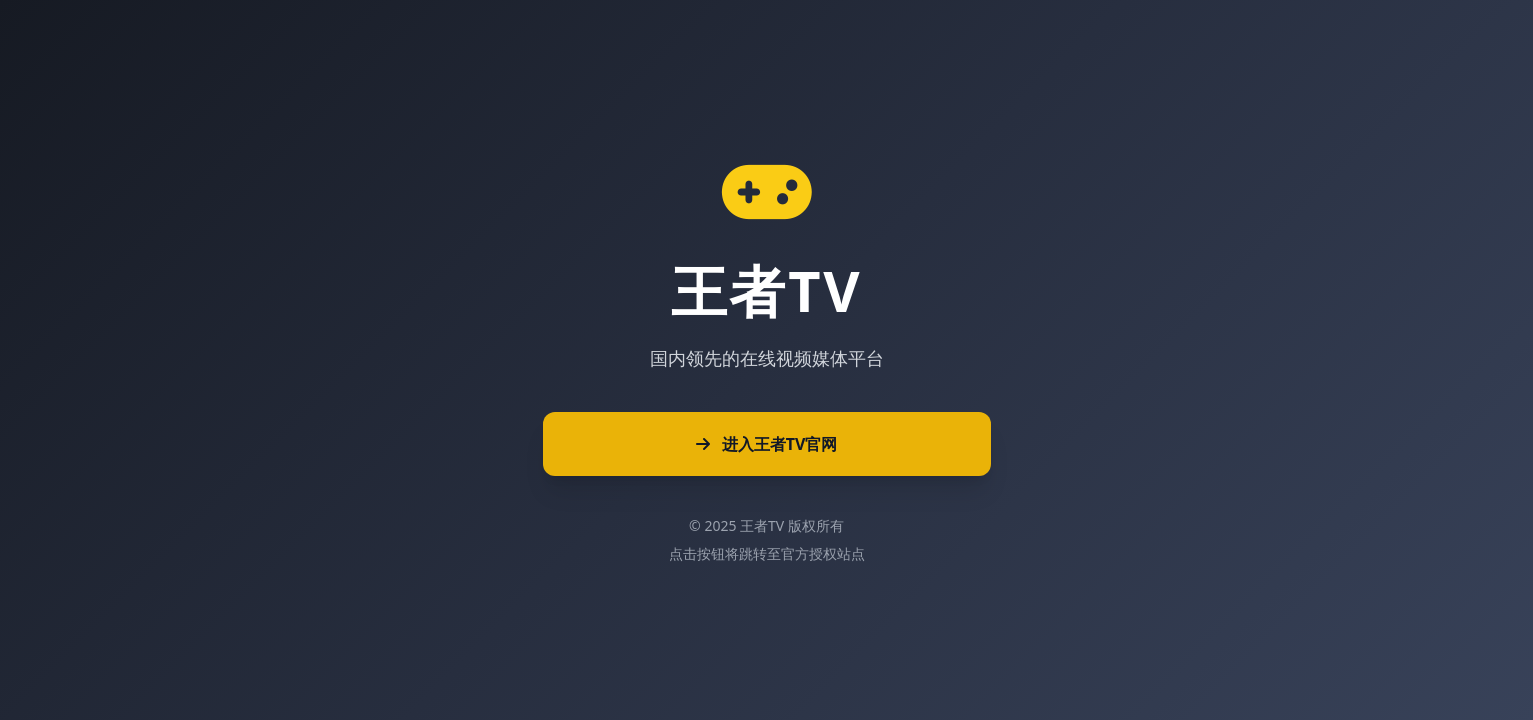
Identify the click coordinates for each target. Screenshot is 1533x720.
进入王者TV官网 (767, 444)
